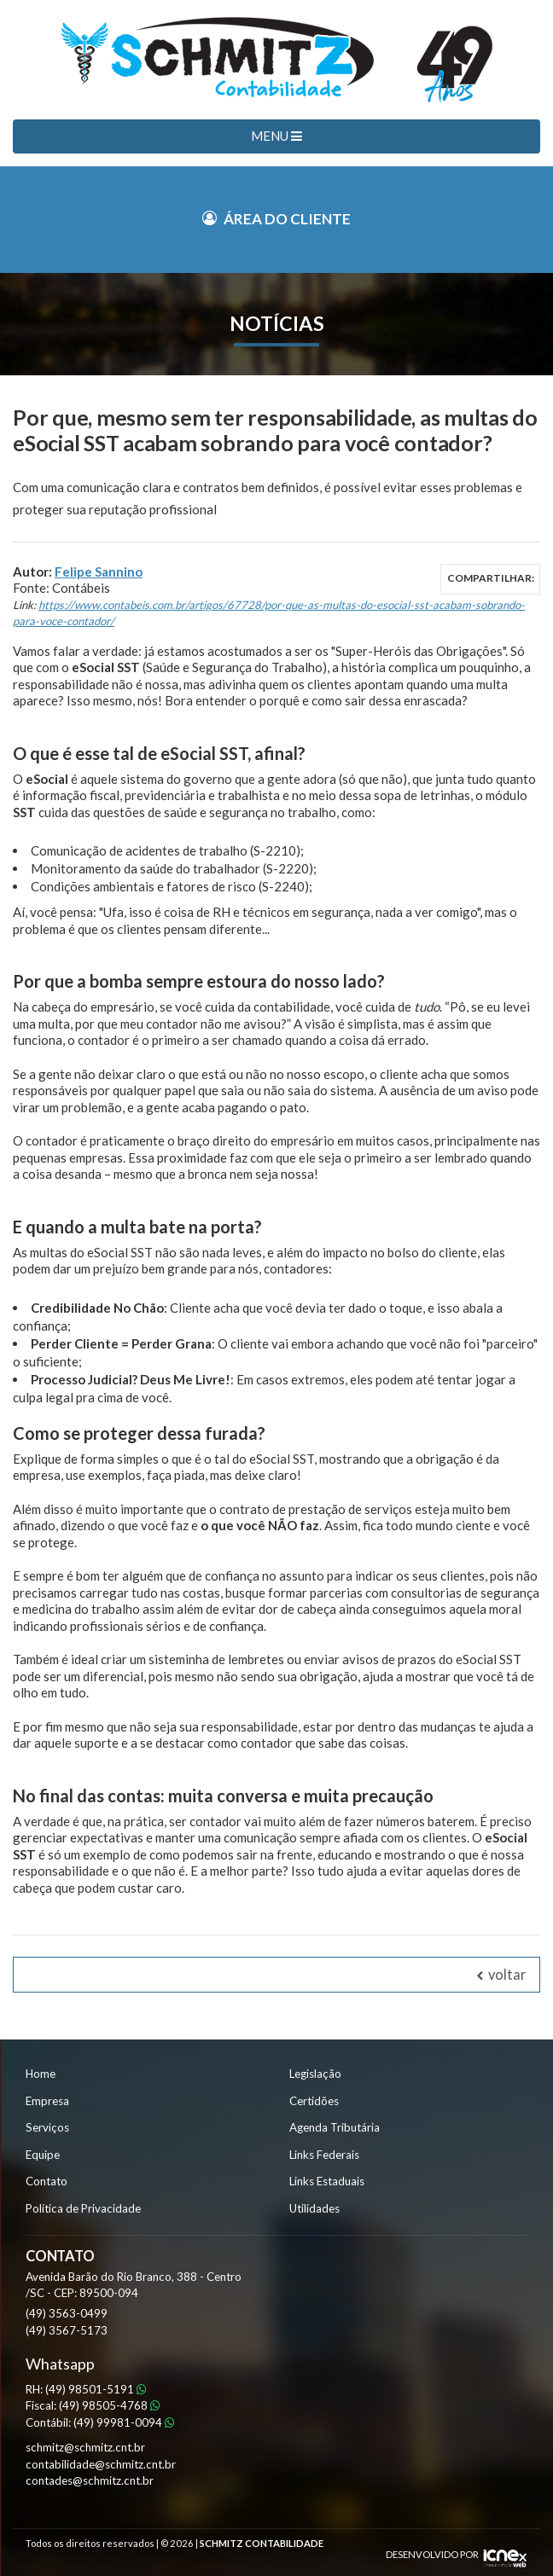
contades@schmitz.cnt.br (90, 2480)
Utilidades (314, 2208)
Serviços (47, 2127)
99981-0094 (123, 2422)
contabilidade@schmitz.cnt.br (101, 2464)
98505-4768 (109, 2405)
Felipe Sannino (99, 571)
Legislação (315, 2073)
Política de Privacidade (83, 2208)
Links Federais (324, 2154)
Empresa (47, 2101)
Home (40, 2073)
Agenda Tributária (334, 2127)
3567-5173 (67, 2330)
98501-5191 (95, 2389)
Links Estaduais (326, 2181)
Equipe (43, 2154)
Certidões (314, 2101)
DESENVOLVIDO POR (432, 2554)
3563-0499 (67, 2313)
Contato (46, 2181)
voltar (501, 1974)
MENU (276, 135)
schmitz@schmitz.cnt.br (85, 2447)
